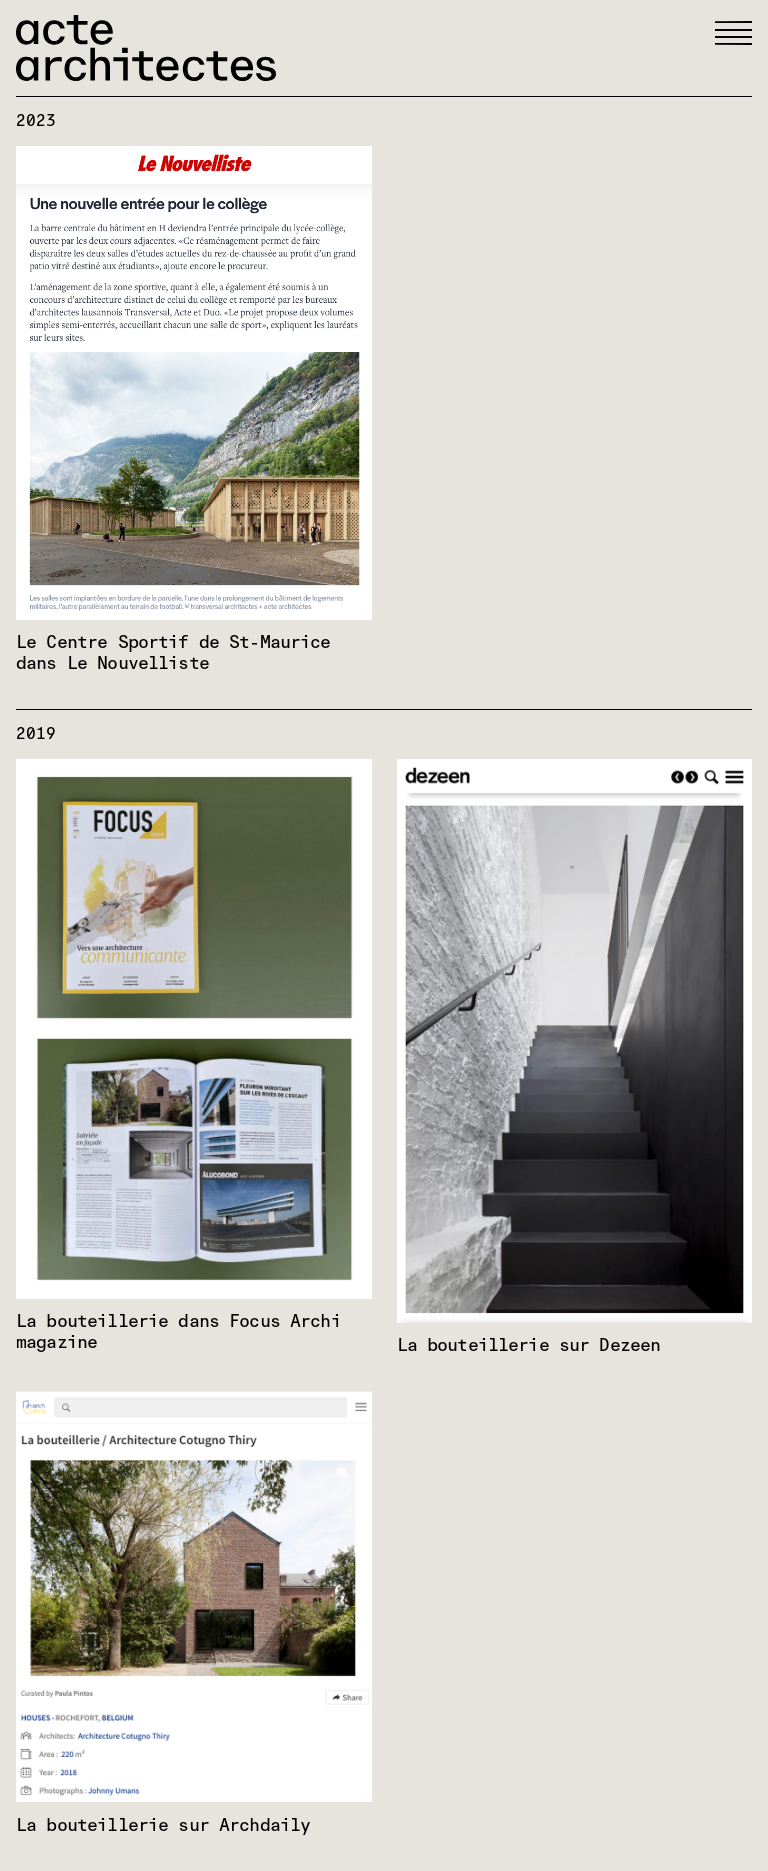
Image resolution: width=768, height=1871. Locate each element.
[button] (733, 33)
